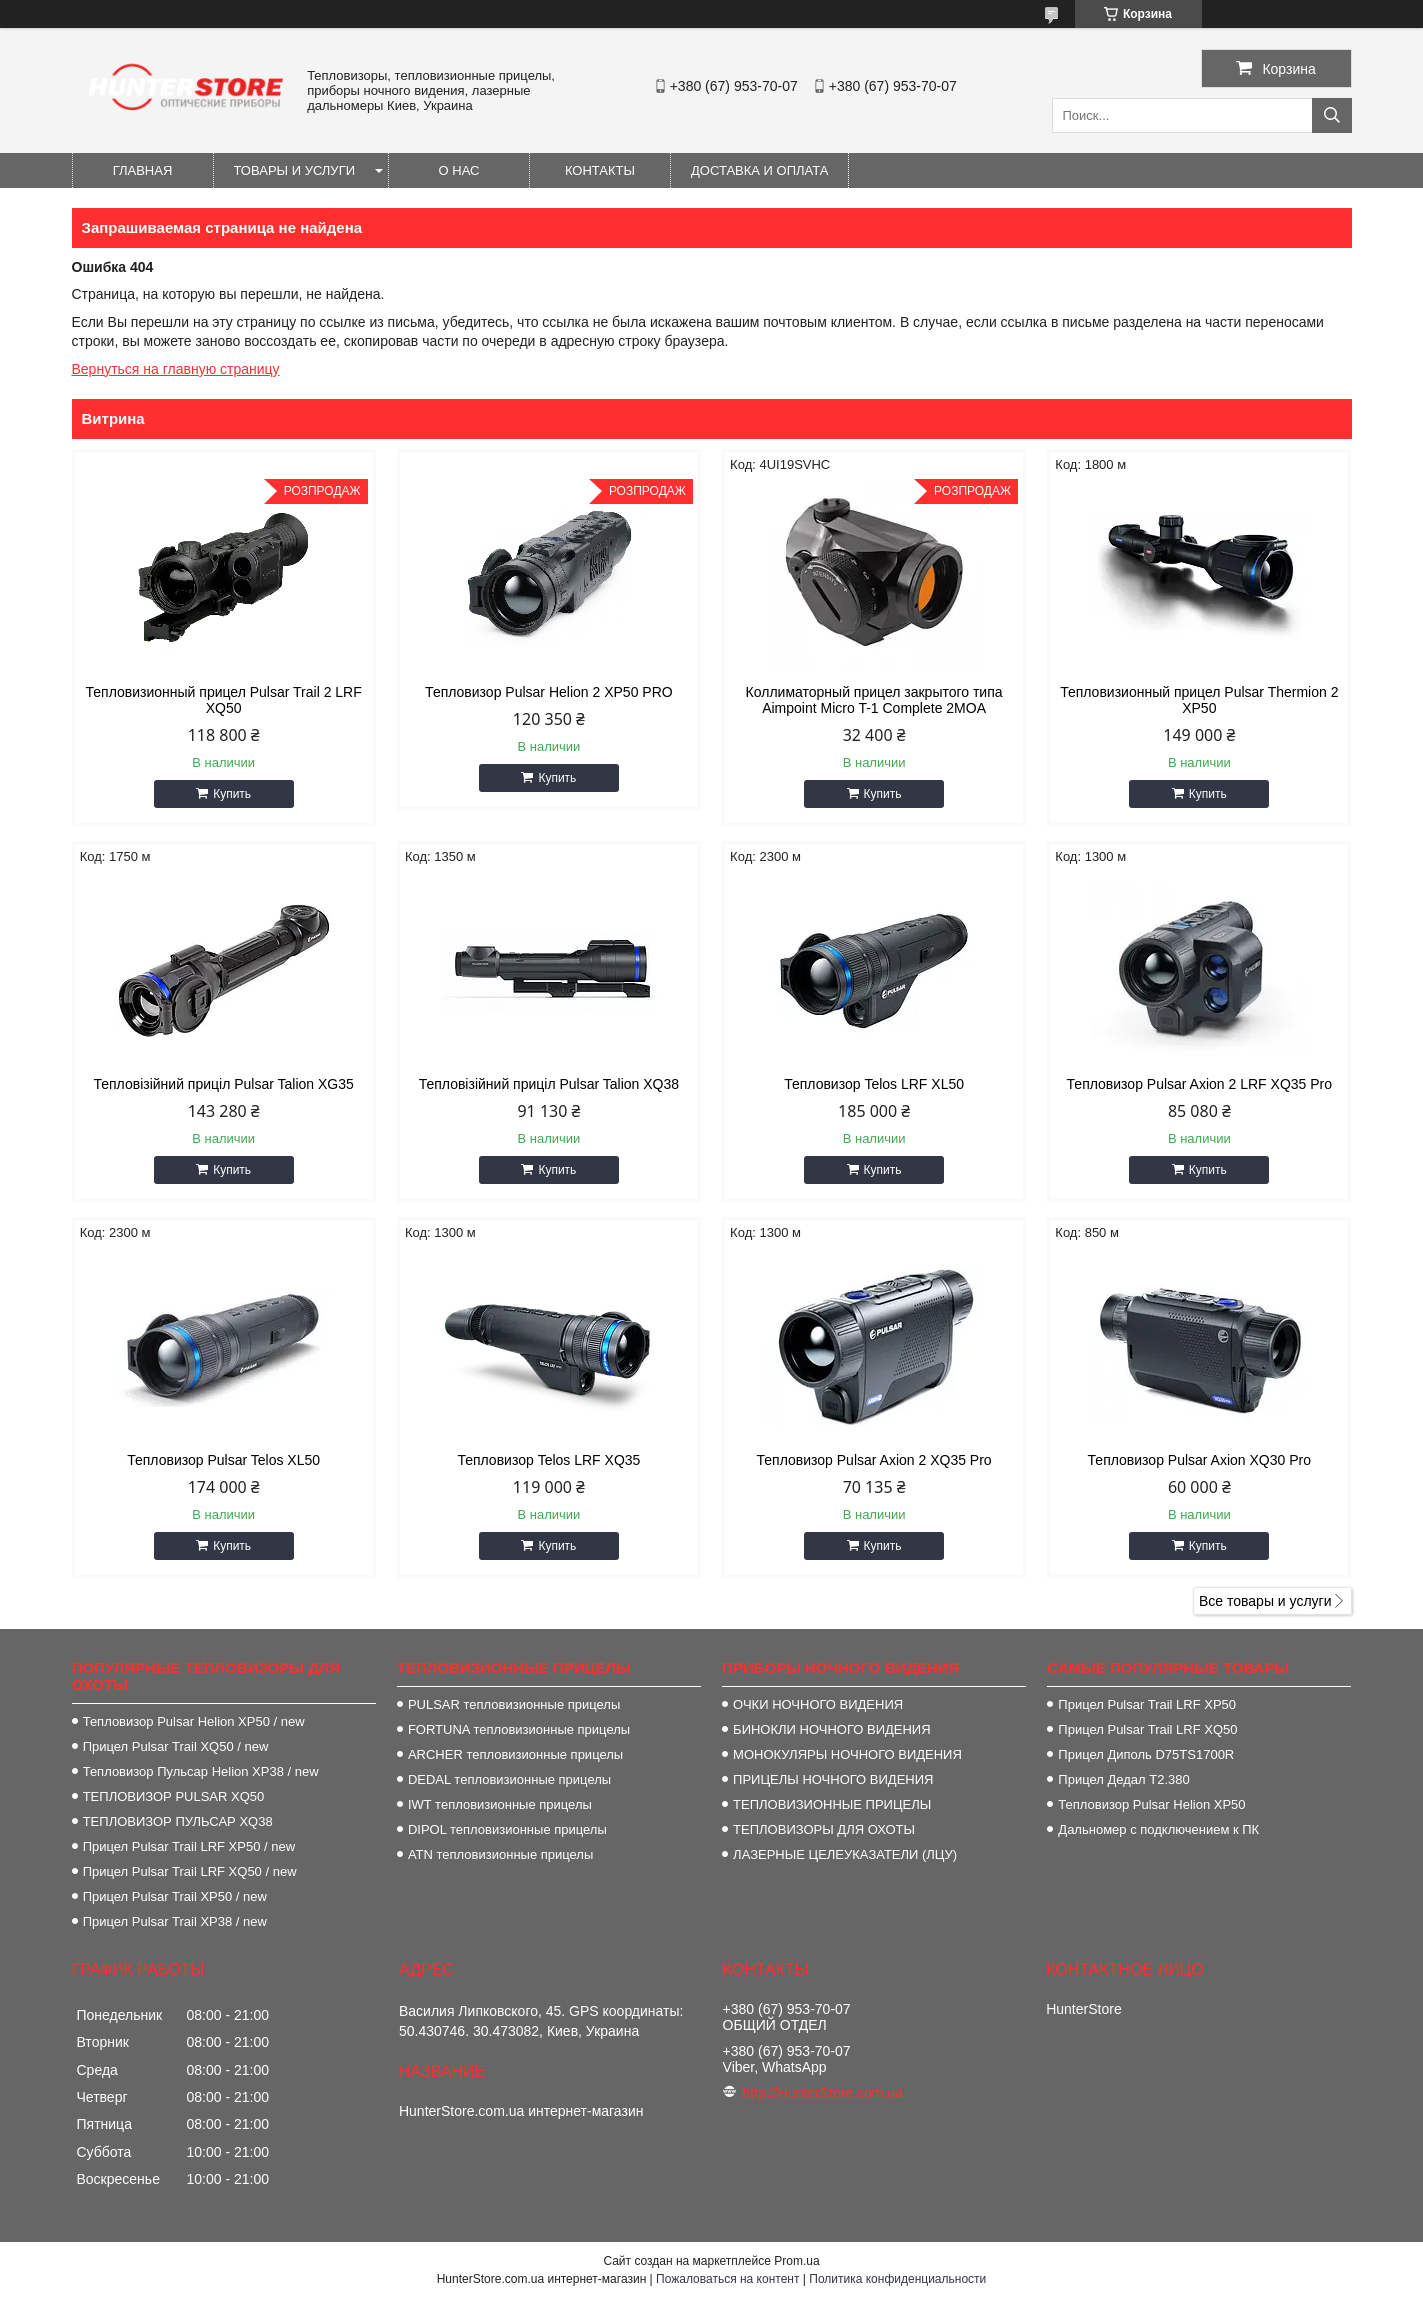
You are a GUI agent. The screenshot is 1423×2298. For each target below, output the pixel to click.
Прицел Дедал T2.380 (1123, 1779)
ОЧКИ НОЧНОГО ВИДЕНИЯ (818, 1704)
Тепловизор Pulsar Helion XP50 (1151, 1804)
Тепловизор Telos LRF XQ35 (548, 1460)
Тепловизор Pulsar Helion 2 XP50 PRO (549, 692)
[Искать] (1332, 115)
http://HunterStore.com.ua (823, 2093)
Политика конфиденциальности (897, 2279)
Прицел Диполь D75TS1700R (1146, 1754)
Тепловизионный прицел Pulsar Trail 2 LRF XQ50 (224, 700)
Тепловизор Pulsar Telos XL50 (223, 1460)
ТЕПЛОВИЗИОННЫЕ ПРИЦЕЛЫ (832, 1804)
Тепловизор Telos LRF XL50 (874, 1084)
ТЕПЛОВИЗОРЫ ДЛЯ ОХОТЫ (824, 1829)
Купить (232, 794)
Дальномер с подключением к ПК (1158, 1829)
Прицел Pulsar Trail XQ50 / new (176, 1746)
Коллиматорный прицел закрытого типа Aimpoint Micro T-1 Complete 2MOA (874, 700)
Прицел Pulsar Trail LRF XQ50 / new (190, 1871)
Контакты (600, 170)
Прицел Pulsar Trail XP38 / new (175, 1921)
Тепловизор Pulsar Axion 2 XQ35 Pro (874, 1460)
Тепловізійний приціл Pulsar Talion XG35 (223, 1084)
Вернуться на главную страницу (176, 369)
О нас (459, 170)
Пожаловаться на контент (727, 2279)
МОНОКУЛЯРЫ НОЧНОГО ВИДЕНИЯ (847, 1754)
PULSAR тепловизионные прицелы (514, 1704)
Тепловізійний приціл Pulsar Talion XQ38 (549, 1084)
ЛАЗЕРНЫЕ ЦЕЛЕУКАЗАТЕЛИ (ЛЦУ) (845, 1854)
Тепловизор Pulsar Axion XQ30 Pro (1199, 1460)
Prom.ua (796, 2261)
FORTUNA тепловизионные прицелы (519, 1729)
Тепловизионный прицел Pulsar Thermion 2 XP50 (1199, 700)
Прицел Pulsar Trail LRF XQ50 (1147, 1729)
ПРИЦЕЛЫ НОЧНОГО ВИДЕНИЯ (833, 1779)
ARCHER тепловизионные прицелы (515, 1754)
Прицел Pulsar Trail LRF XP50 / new (189, 1846)
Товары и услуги (295, 170)
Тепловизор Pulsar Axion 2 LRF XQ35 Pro (1199, 1084)
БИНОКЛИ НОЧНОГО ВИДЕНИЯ (831, 1729)
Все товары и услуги (1265, 1601)
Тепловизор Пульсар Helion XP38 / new (201, 1771)
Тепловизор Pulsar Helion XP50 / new (194, 1721)
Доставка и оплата (759, 170)
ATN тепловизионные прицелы (500, 1854)
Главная (143, 170)
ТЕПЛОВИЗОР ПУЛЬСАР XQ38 (178, 1821)
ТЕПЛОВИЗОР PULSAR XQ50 (174, 1796)
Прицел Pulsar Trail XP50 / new (175, 1896)
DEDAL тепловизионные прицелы (509, 1779)
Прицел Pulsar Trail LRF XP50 (1147, 1704)
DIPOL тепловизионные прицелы (507, 1829)
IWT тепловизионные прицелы (500, 1804)
